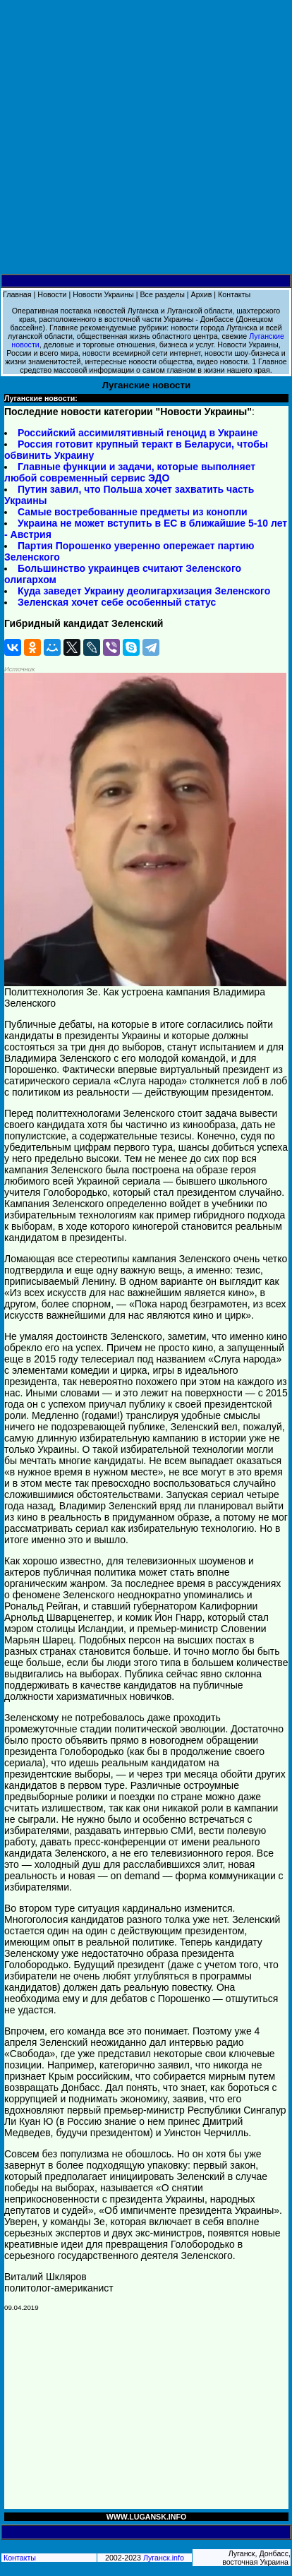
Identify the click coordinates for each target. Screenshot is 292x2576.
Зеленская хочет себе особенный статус (117, 602)
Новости (51, 294)
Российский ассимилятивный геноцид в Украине (137, 432)
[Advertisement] (145, 137)
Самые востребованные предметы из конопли (133, 511)
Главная (17, 294)
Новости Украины (103, 294)
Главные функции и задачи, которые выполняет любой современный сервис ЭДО (129, 472)
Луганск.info (163, 2557)
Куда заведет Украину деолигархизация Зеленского (144, 591)
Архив (201, 294)
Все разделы (162, 294)
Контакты (234, 294)
